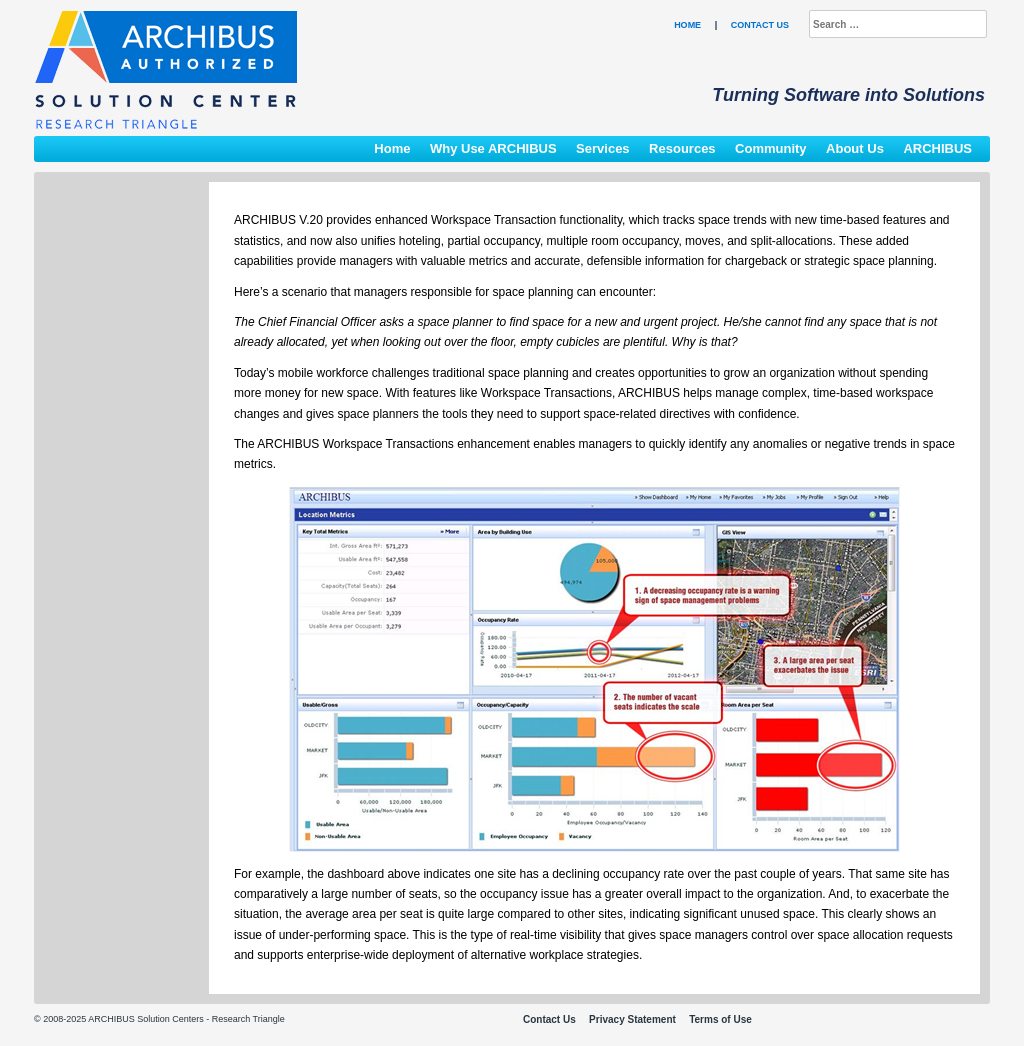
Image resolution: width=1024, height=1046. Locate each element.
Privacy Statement (632, 1019)
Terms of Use (720, 1019)
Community (771, 148)
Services (603, 148)
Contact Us (760, 25)
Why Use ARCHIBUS (493, 148)
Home (687, 25)
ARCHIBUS (937, 148)
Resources (682, 148)
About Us (855, 148)
